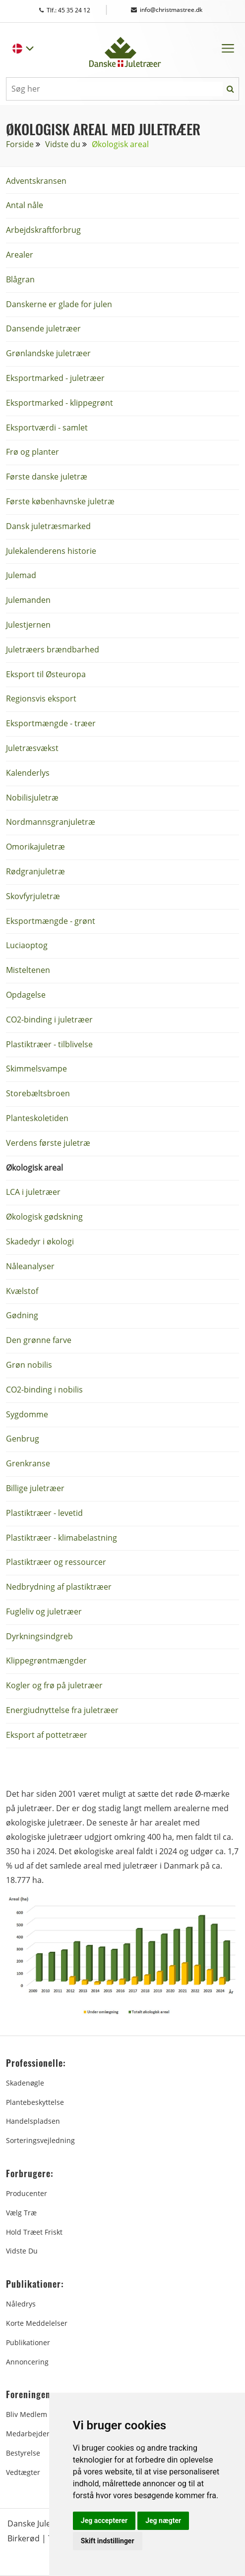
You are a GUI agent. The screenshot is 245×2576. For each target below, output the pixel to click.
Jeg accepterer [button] (104, 2520)
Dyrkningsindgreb (39, 1636)
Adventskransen (36, 180)
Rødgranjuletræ (35, 871)
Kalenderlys (28, 772)
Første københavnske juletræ (60, 501)
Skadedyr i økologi (40, 1241)
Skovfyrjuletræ (33, 896)
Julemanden (28, 599)
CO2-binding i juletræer (49, 1019)
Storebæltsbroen (38, 1093)
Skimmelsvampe (36, 1068)
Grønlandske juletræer (48, 353)
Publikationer (28, 2342)
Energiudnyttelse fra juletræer (62, 1710)
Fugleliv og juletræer (44, 1611)
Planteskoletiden (37, 1118)
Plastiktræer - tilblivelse (49, 1044)
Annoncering (27, 2361)
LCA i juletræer (33, 1191)
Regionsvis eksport (41, 698)
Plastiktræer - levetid (44, 1512)
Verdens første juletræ (48, 1142)
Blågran (20, 279)
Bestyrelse (23, 2453)
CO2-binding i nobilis (44, 1389)
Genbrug (22, 1438)
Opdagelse (26, 994)
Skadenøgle (25, 2083)
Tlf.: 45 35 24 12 (74, 10)
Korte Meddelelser (36, 2323)
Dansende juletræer (43, 328)
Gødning (22, 1315)
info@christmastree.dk (166, 9)
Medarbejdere (30, 2433)
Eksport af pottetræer (46, 1734)
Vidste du (62, 144)
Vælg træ (21, 2212)
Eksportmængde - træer (51, 723)
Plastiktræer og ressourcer (56, 1561)
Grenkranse (28, 1463)
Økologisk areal (34, 1167)
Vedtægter (23, 2472)
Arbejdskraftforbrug (43, 229)
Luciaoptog (27, 945)
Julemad (21, 575)
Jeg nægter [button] (163, 2520)
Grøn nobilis (29, 1364)
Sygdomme (27, 1414)
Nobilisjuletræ (32, 797)
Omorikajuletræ (35, 846)
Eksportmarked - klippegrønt (59, 402)
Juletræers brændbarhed (52, 649)
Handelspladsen (33, 2121)
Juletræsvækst (32, 748)
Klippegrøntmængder (46, 1660)
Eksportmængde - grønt (50, 920)
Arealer (19, 254)
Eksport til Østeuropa (46, 674)
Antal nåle (24, 205)
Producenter (26, 2193)
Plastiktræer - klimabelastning (61, 1537)
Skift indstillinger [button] (107, 2541)
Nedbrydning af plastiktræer (59, 1586)
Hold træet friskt (34, 2232)
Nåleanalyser (30, 1266)
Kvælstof (22, 1291)
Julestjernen (28, 624)
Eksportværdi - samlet (47, 427)
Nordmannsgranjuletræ (50, 821)
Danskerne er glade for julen (59, 304)
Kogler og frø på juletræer (54, 1685)
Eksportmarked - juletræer (55, 378)
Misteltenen (28, 970)
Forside (20, 144)
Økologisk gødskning (44, 1216)
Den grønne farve (38, 1340)
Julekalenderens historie (51, 550)
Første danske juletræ (46, 476)
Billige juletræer (35, 1488)
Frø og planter (32, 451)
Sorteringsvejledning (40, 2140)
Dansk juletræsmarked (48, 526)
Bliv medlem (26, 2414)
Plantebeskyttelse (35, 2102)
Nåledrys (21, 2303)
